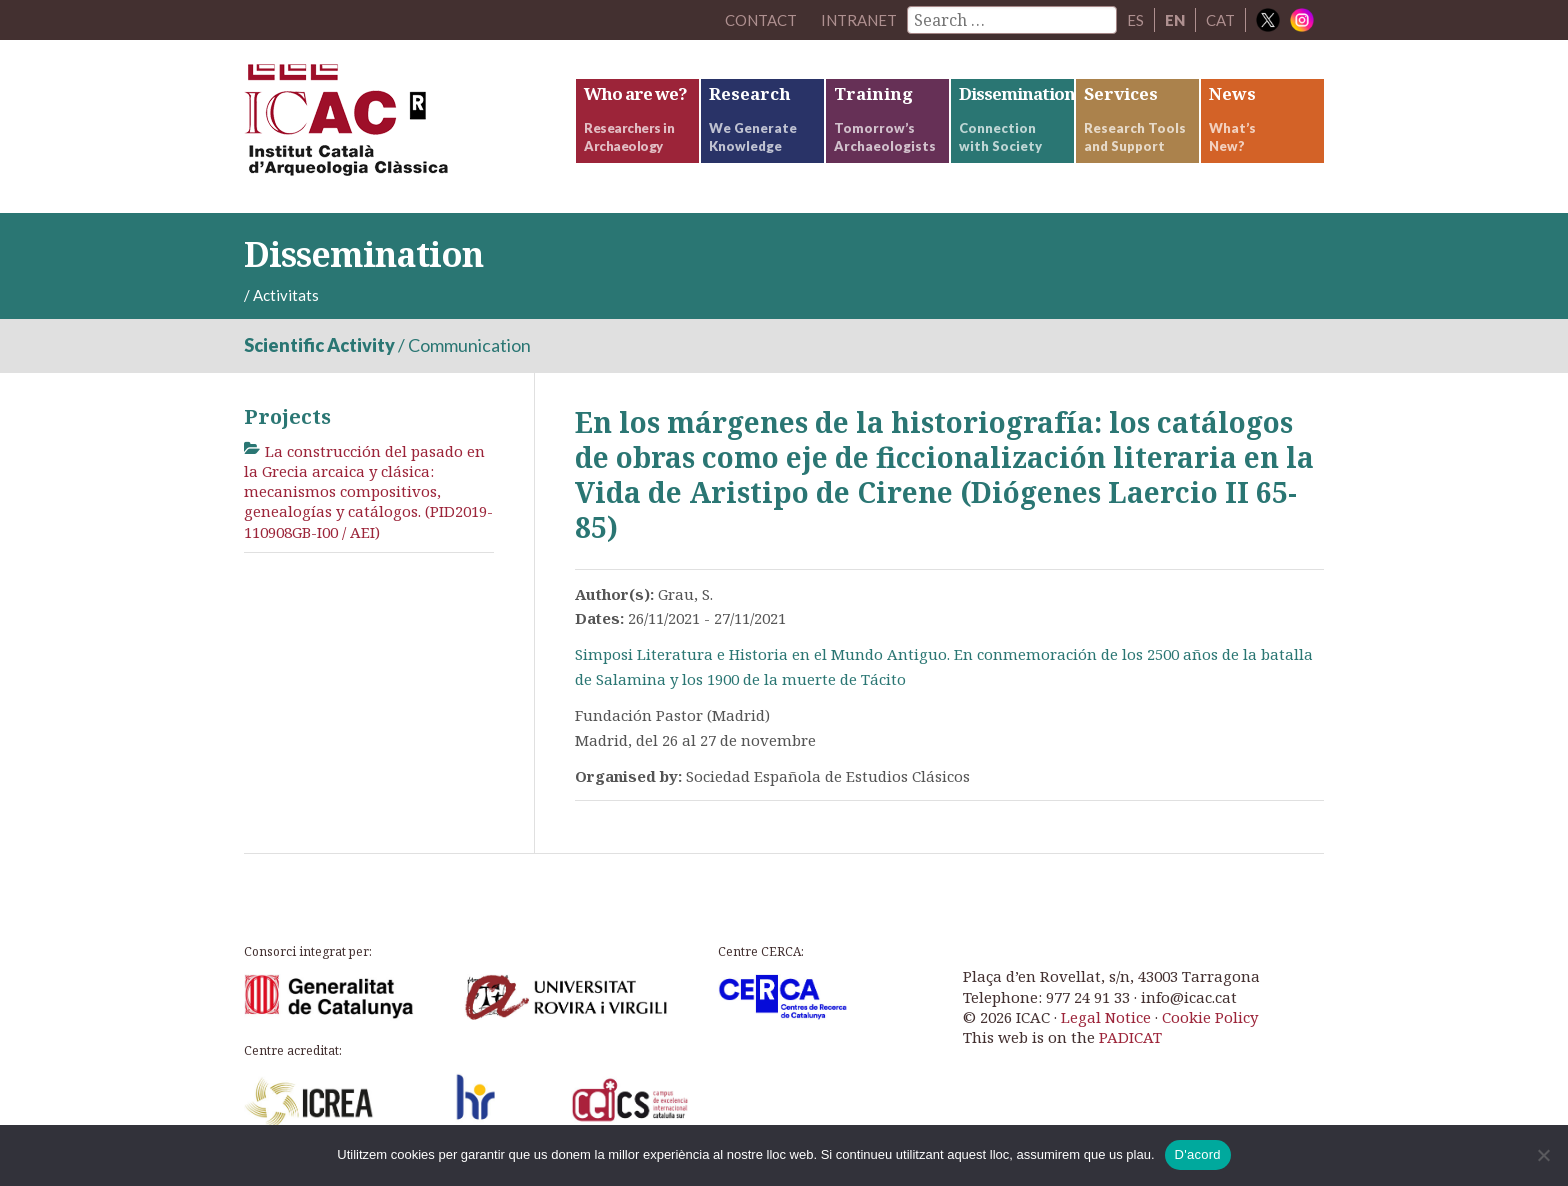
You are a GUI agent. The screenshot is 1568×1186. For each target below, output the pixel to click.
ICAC (394, 126)
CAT (1220, 20)
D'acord (1198, 1154)
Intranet (859, 20)
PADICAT (1130, 1037)
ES (1135, 20)
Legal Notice (1106, 1017)
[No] (1543, 1155)
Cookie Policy (1210, 1017)
